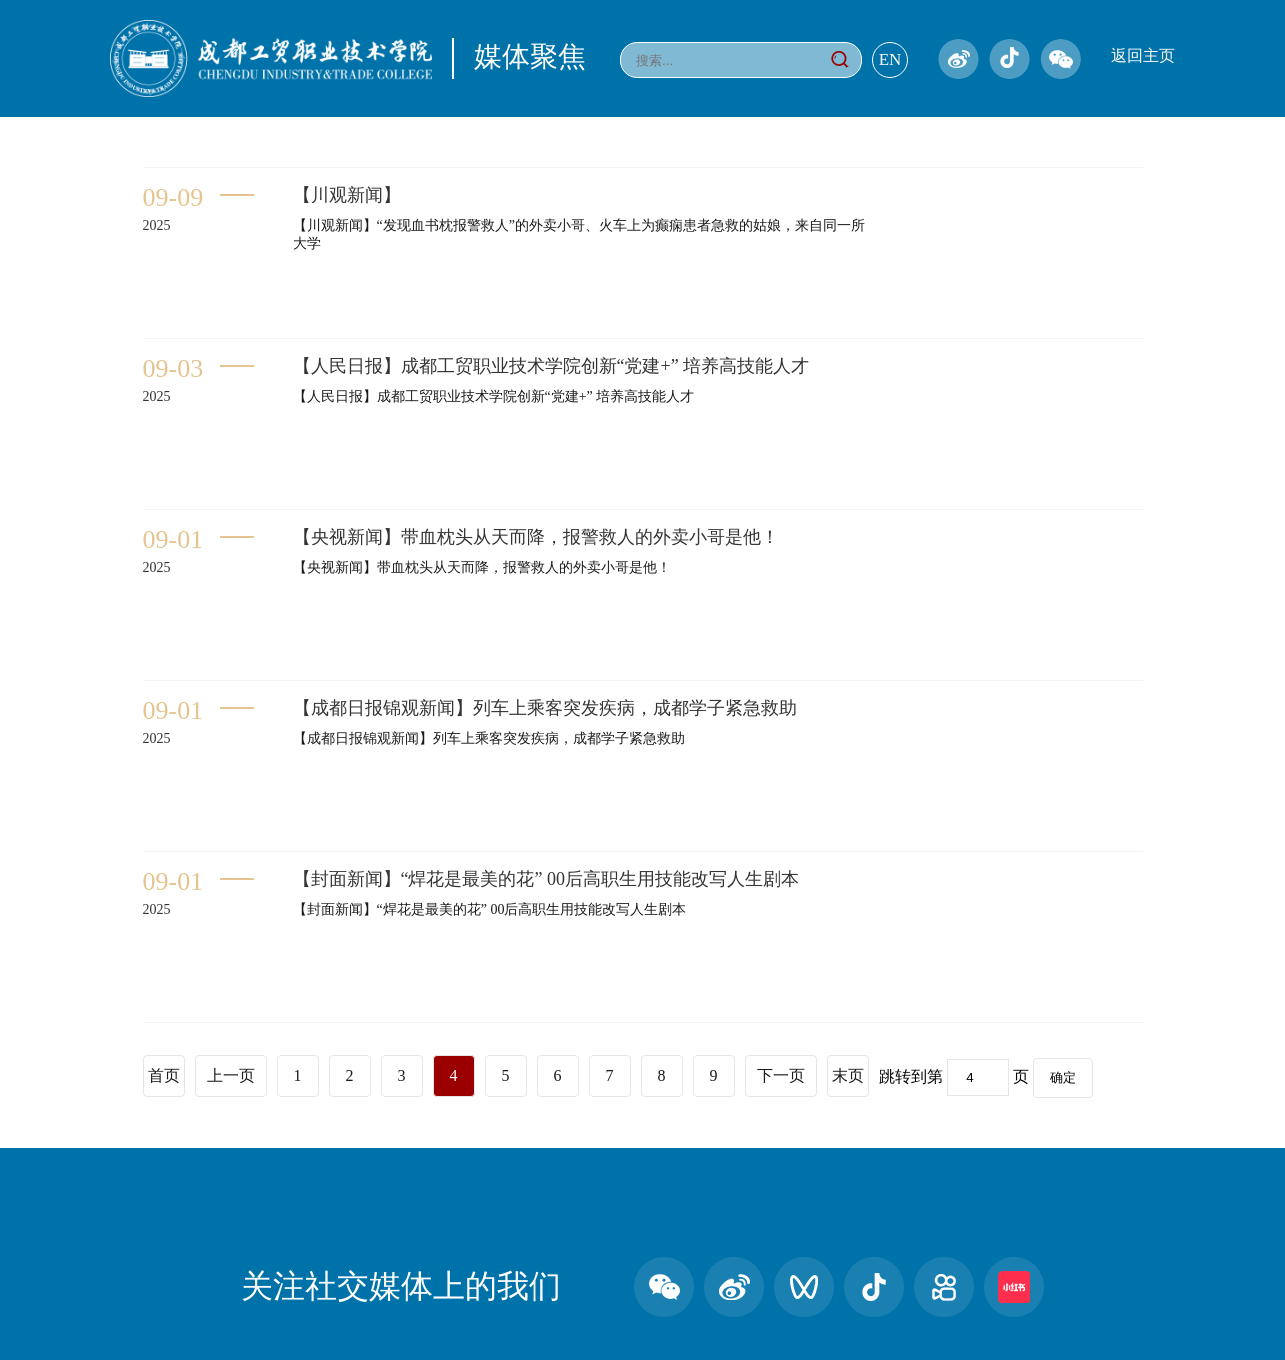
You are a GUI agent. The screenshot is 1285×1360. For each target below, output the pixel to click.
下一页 (781, 1075)
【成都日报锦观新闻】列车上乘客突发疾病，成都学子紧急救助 (545, 708)
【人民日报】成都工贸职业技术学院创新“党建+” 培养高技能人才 (551, 366)
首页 (164, 1075)
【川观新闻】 (347, 195)
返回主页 (1143, 55)
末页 (848, 1075)
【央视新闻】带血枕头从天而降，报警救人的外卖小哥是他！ (536, 537)
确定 (1063, 1077)
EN (890, 59)
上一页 (231, 1075)
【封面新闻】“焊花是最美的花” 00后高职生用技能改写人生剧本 (546, 879)
